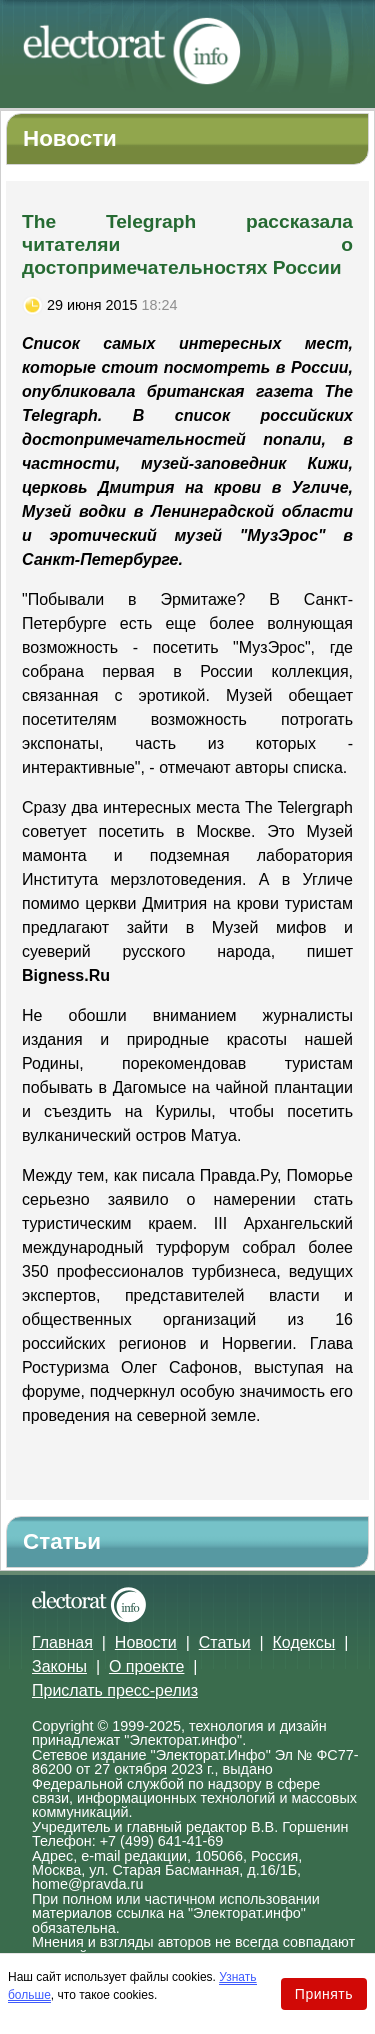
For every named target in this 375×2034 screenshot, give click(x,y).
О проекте (146, 1666)
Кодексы (304, 1642)
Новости (146, 1642)
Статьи (225, 1642)
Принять (324, 1994)
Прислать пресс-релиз (115, 1690)
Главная (62, 1642)
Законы (59, 1666)
